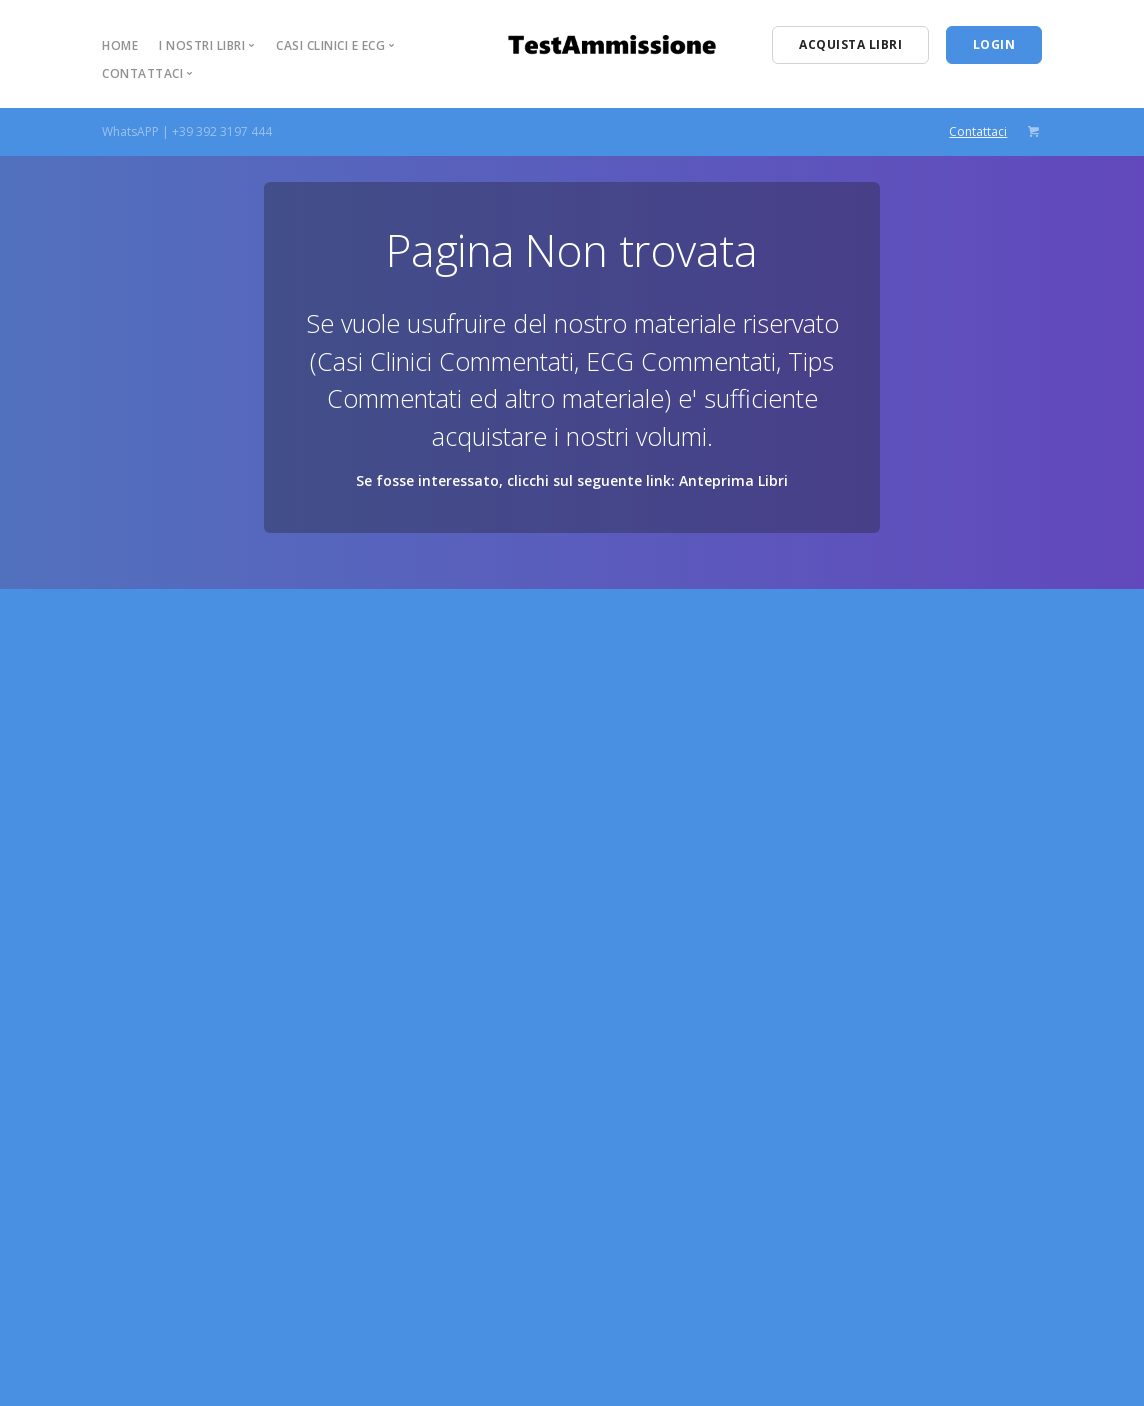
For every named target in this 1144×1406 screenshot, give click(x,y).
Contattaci (978, 131)
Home (120, 45)
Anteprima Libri (733, 480)
